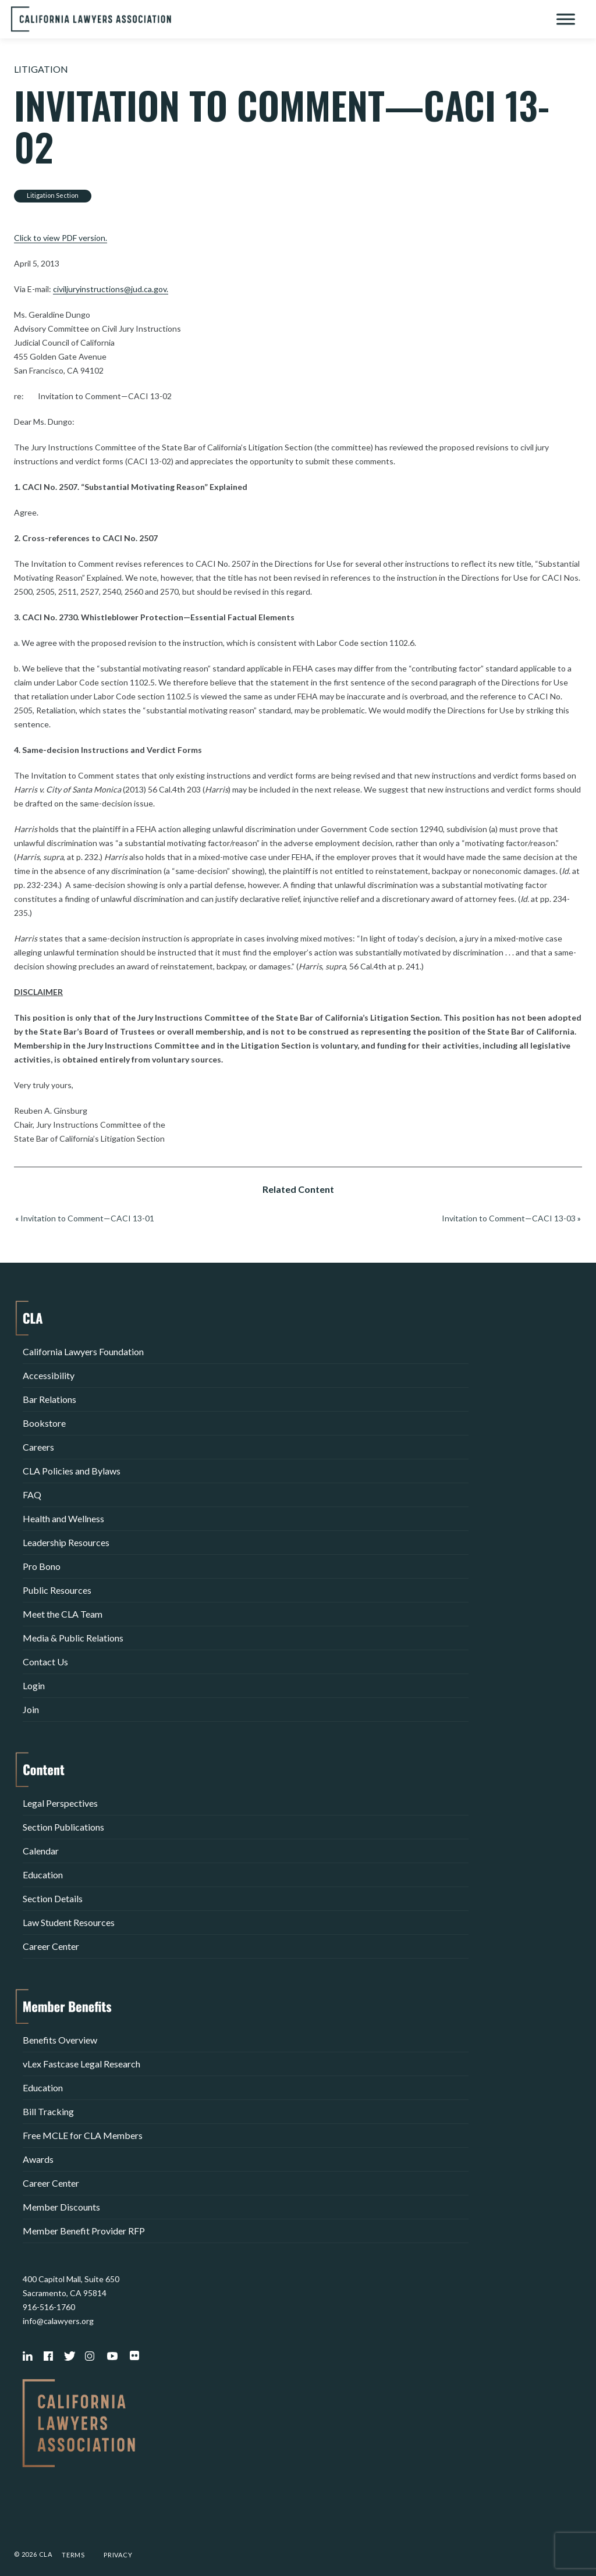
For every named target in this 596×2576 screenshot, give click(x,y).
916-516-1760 (49, 2307)
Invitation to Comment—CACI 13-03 (509, 1218)
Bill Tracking (48, 2111)
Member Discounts (61, 2206)
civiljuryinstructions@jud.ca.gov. (110, 289)
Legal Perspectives (60, 1802)
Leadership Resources (66, 1542)
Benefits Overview (60, 2039)
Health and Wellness (63, 1518)
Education (43, 1874)
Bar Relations (49, 1399)
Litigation (41, 68)
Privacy (118, 2555)
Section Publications (63, 1826)
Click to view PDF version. (60, 238)
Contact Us (45, 1661)
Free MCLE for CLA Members (83, 2135)
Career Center (51, 1946)
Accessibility (48, 1375)
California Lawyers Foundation (83, 1351)
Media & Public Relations (73, 1637)
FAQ (32, 1494)
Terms (73, 2555)
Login (34, 1685)
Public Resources (57, 1590)
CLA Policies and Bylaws (71, 1470)
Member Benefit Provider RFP (84, 2230)
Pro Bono (42, 1566)
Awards (38, 2159)
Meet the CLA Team (62, 1613)
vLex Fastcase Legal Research (81, 2063)
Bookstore (44, 1423)
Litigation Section (53, 195)
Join (31, 1709)
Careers (38, 1446)
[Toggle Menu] (565, 18)
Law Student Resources (69, 1922)
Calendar (41, 1850)
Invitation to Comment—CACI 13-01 (87, 1218)
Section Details (53, 1898)
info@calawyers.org (58, 2321)
